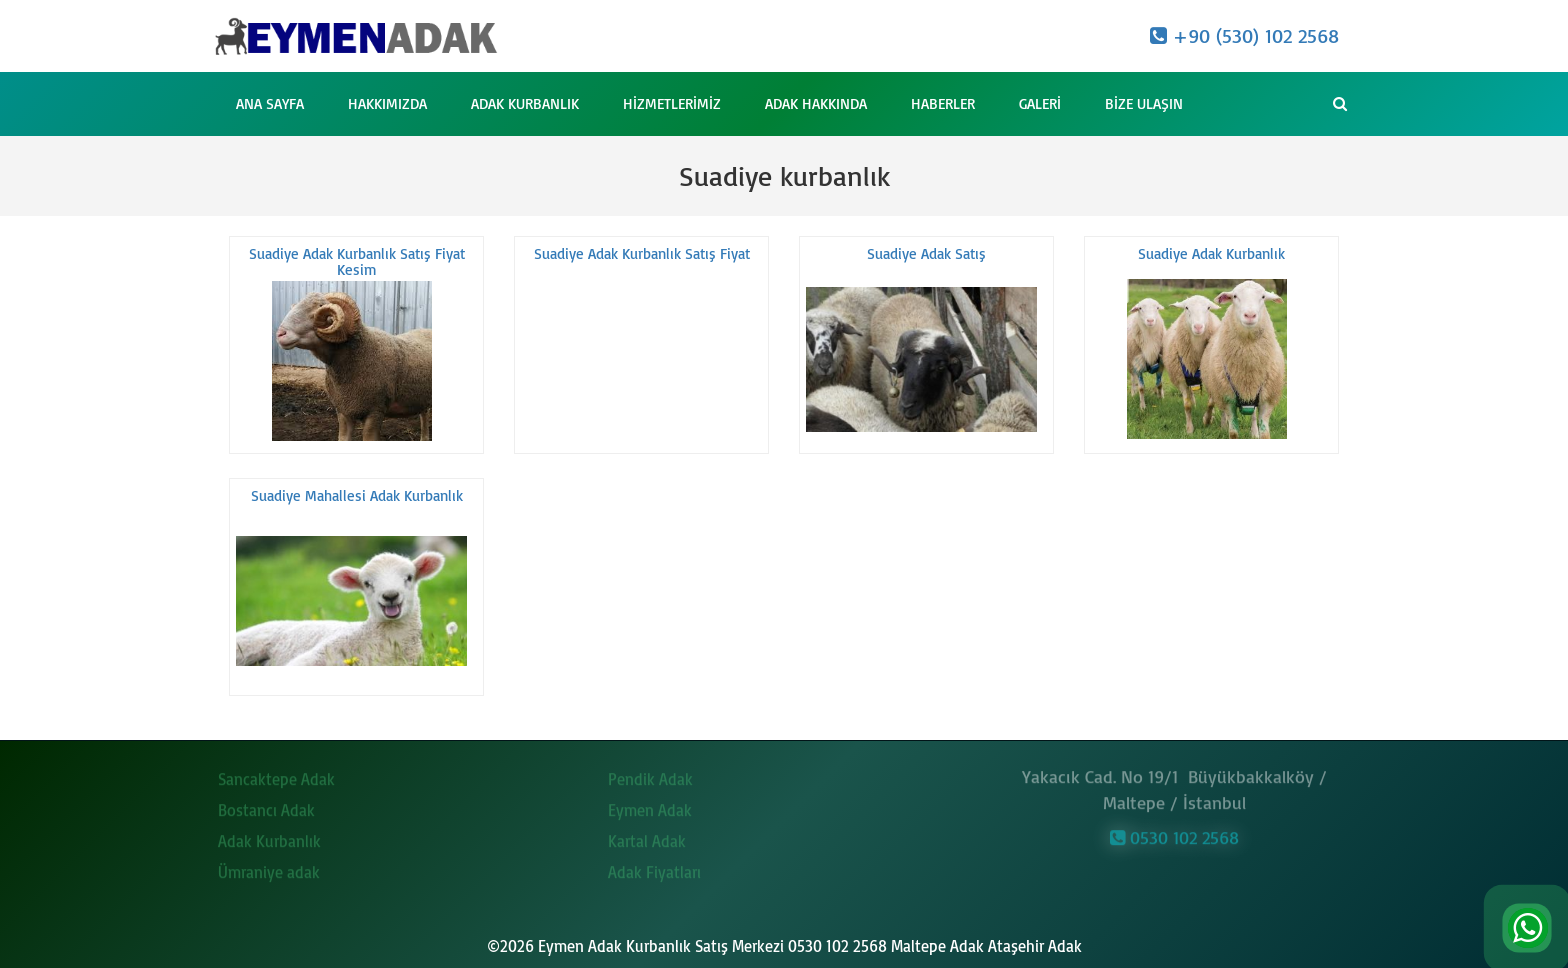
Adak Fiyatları (654, 868)
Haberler (943, 103)
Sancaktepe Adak (276, 775)
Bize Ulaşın (1144, 103)
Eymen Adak (650, 806)
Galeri (1040, 103)
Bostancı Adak (266, 806)
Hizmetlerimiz (672, 103)
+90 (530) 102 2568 (1244, 35)
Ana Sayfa (270, 103)
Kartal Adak (647, 837)
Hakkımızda (387, 103)
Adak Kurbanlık (525, 103)
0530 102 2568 (1174, 833)
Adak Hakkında (816, 103)
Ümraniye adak (269, 868)
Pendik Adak (650, 775)
